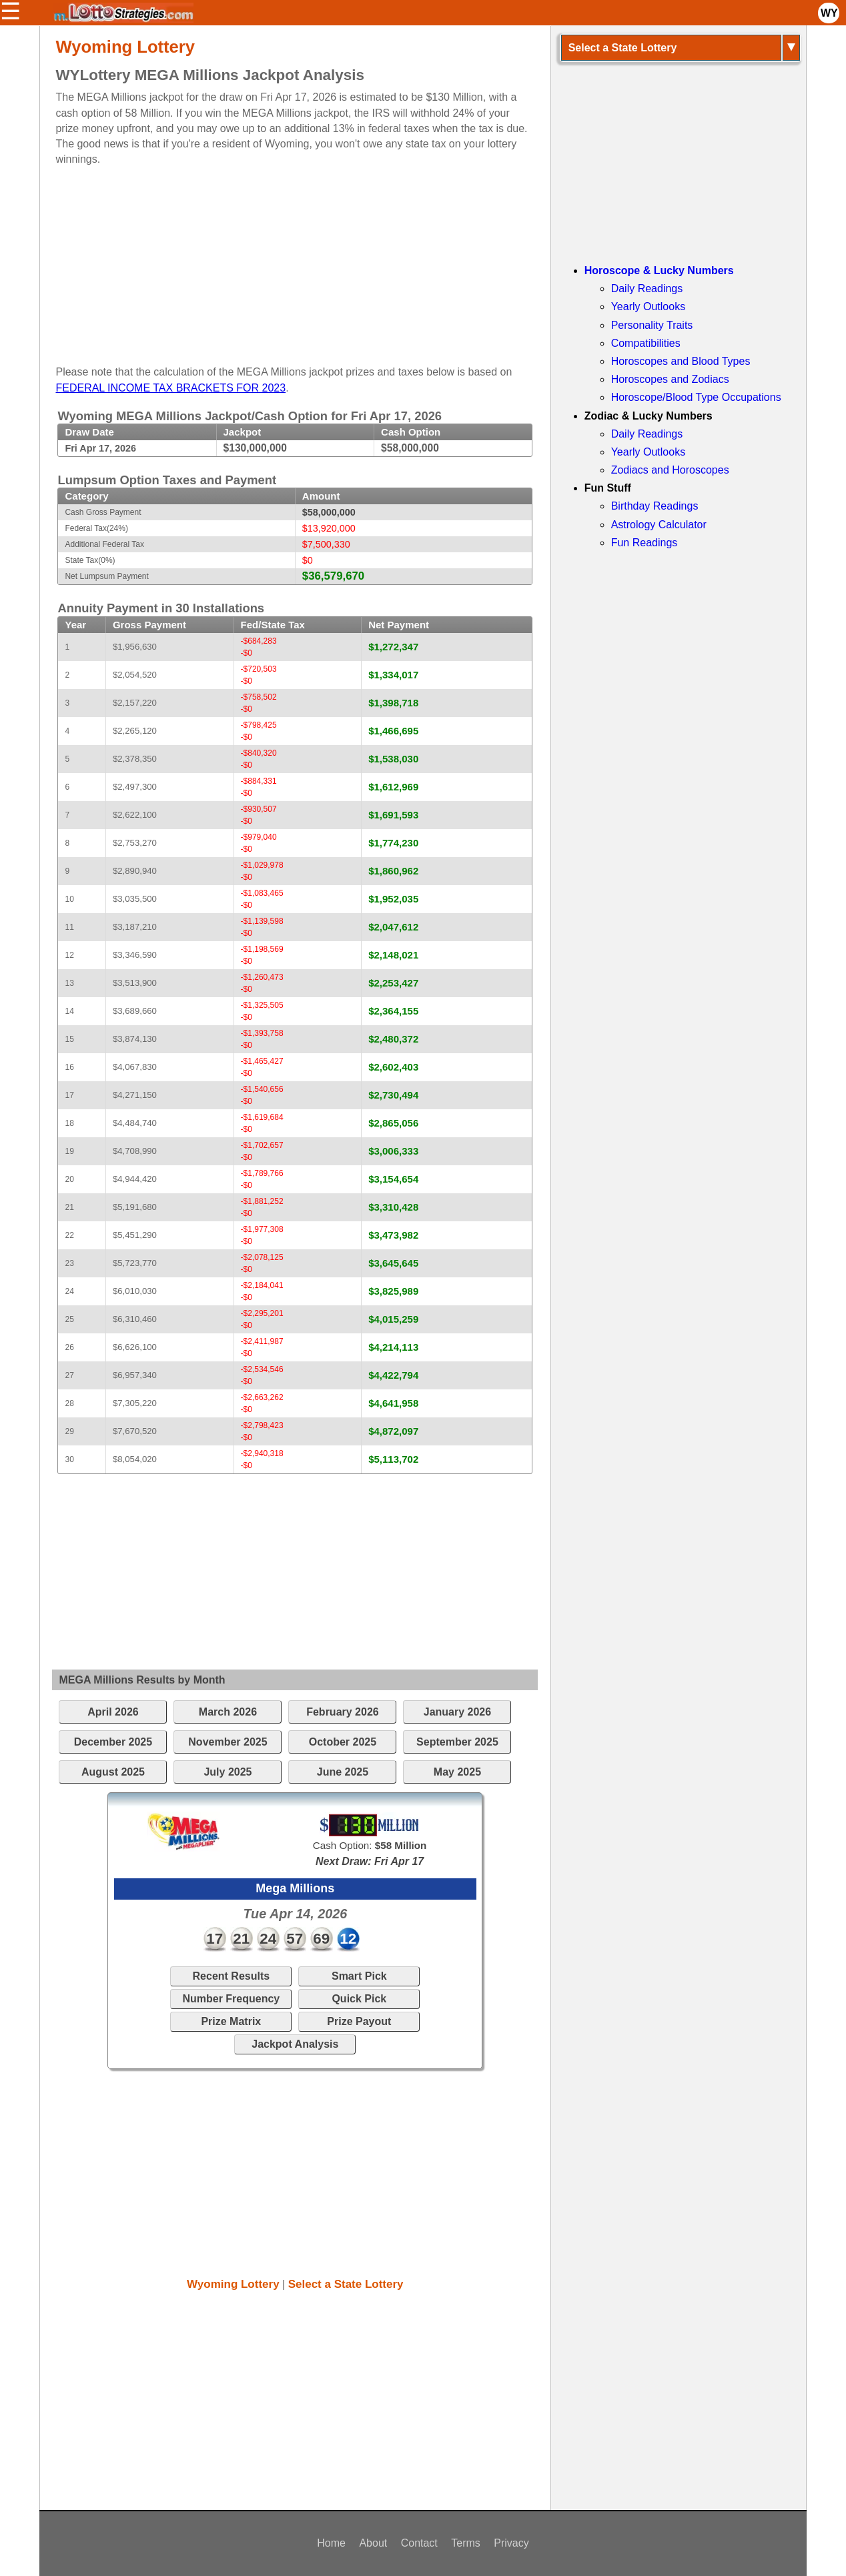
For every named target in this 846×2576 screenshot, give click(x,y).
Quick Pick (359, 1998)
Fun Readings (644, 542)
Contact (419, 2543)
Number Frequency (231, 1998)
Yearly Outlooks (648, 306)
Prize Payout (359, 2021)
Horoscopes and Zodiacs (670, 379)
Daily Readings (647, 288)
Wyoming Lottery (233, 2284)
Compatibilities (646, 343)
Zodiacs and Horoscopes (670, 470)
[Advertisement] (282, 260)
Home (331, 2543)
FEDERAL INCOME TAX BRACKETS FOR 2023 (170, 388)
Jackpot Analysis (295, 2044)
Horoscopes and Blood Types (681, 361)
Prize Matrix (231, 2021)
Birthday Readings (655, 506)
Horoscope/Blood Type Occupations (696, 397)
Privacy (511, 2543)
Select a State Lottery (346, 2284)
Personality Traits (652, 325)
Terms (465, 2543)
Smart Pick (359, 1976)
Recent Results (231, 1976)
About (373, 2543)
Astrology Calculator (659, 524)
